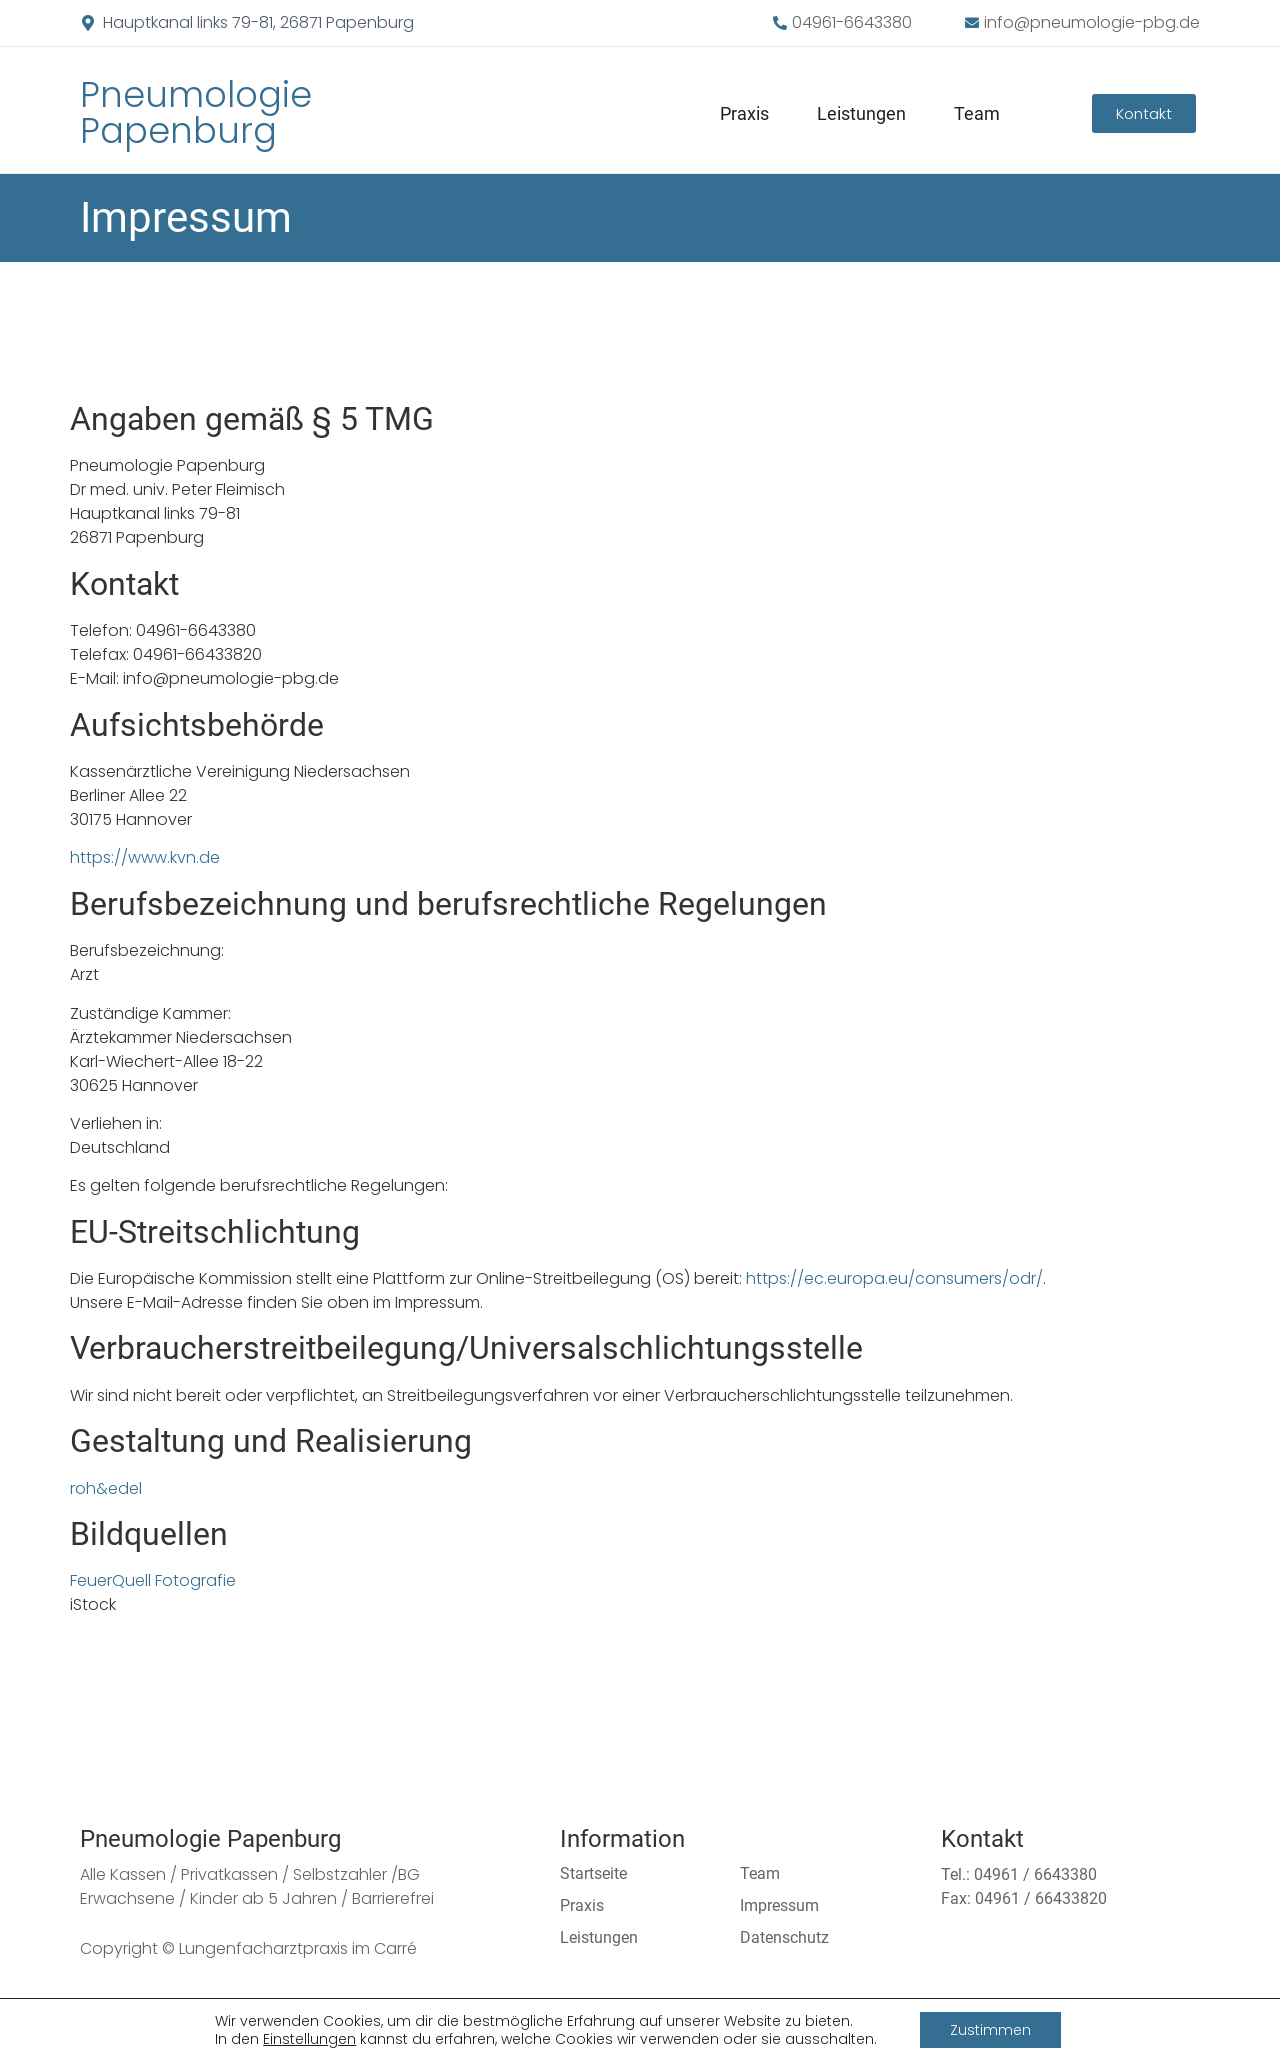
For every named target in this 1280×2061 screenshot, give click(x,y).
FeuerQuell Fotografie (153, 1580)
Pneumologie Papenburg (196, 112)
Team (977, 113)
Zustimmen (990, 2030)
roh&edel (106, 1488)
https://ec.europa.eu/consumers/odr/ (894, 1278)
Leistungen (861, 113)
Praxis (744, 113)
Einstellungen (309, 2039)
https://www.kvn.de (145, 857)
